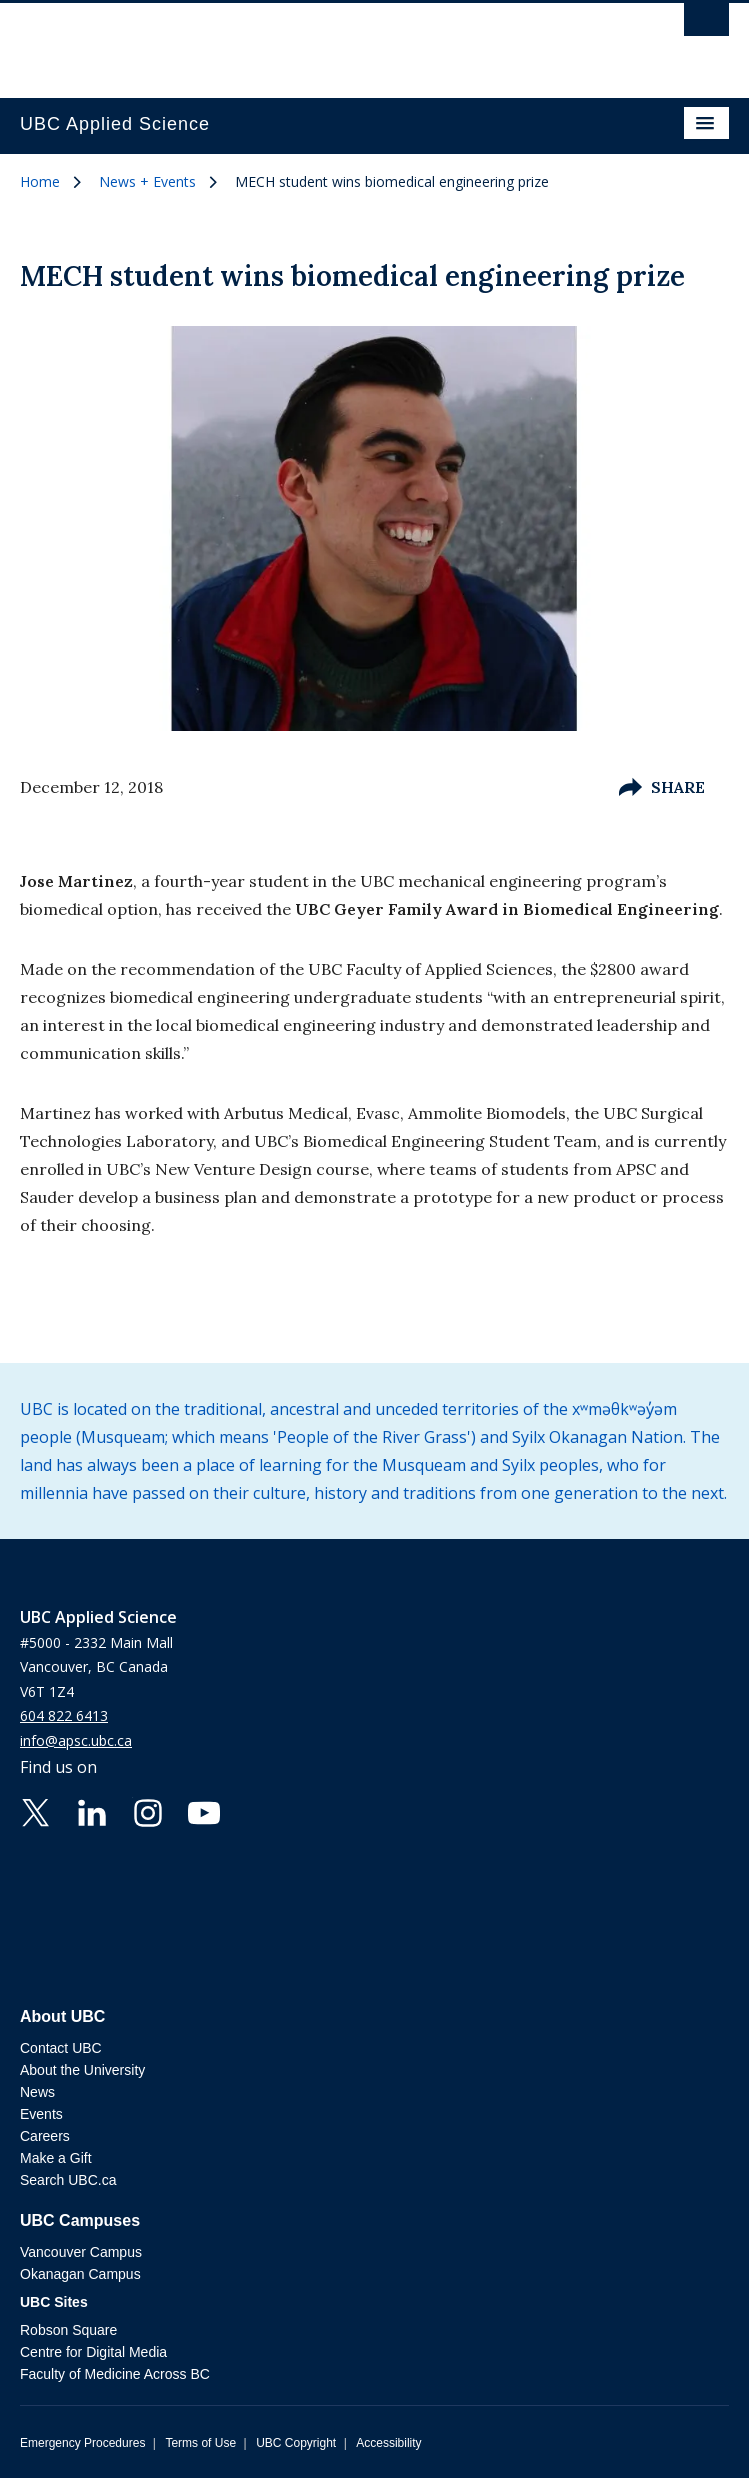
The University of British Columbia (268, 41)
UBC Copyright (296, 2443)
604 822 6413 (64, 1715)
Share (662, 787)
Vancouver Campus (81, 2252)
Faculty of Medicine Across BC (115, 2374)
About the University (82, 2070)
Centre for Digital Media (93, 2352)
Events (41, 2114)
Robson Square (68, 2330)
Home (40, 181)
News (37, 2092)
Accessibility (388, 2443)
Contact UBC (61, 2048)
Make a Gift (56, 2158)
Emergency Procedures (82, 2443)
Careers (45, 2136)
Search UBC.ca (68, 2180)
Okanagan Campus (80, 2274)
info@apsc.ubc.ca (76, 1740)
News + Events (147, 181)
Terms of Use (200, 2443)
